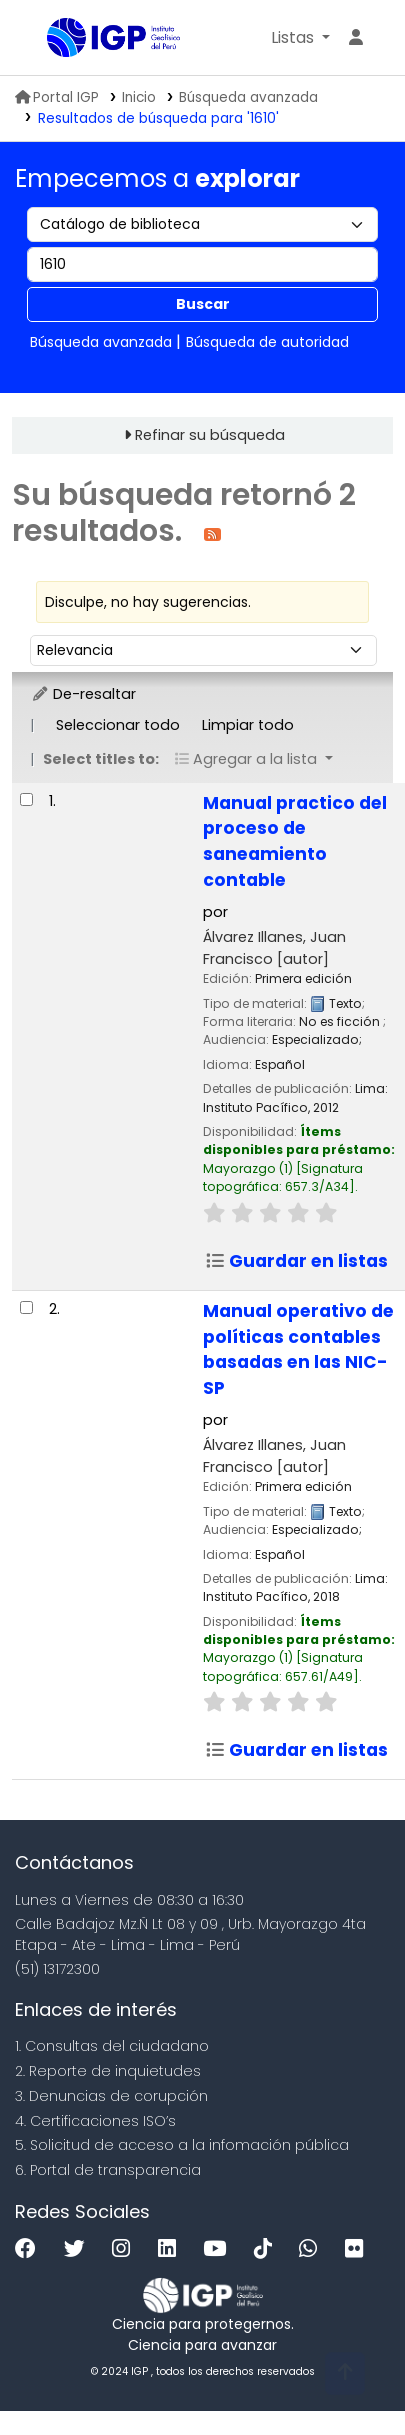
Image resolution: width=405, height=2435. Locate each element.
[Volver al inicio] (345, 2373)
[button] (300, 38)
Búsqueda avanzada (248, 97)
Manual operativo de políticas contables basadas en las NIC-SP (298, 1350)
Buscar (203, 304)
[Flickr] (359, 2249)
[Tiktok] (268, 2249)
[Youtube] (219, 2249)
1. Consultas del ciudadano (112, 2046)
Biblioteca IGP (54, 39)
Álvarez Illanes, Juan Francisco (274, 948)
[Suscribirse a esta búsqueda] (212, 533)
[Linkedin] (172, 2249)
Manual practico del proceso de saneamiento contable (295, 842)
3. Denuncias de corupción (111, 2096)
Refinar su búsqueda (210, 435)
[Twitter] (79, 2249)
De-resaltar (83, 694)
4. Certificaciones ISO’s (95, 2121)
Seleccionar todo (118, 725)
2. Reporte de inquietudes (108, 2071)
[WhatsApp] (313, 2249)
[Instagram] (126, 2249)
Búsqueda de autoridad (267, 342)
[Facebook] (30, 2249)
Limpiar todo (248, 725)
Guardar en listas (296, 1261)
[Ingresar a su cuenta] (356, 38)
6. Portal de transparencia (108, 2170)
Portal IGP (57, 97)
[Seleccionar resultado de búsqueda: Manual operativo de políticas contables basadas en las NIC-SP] (26, 1307)
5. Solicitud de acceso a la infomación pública (182, 2145)
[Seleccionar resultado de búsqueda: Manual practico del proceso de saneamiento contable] (26, 799)
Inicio (139, 97)
